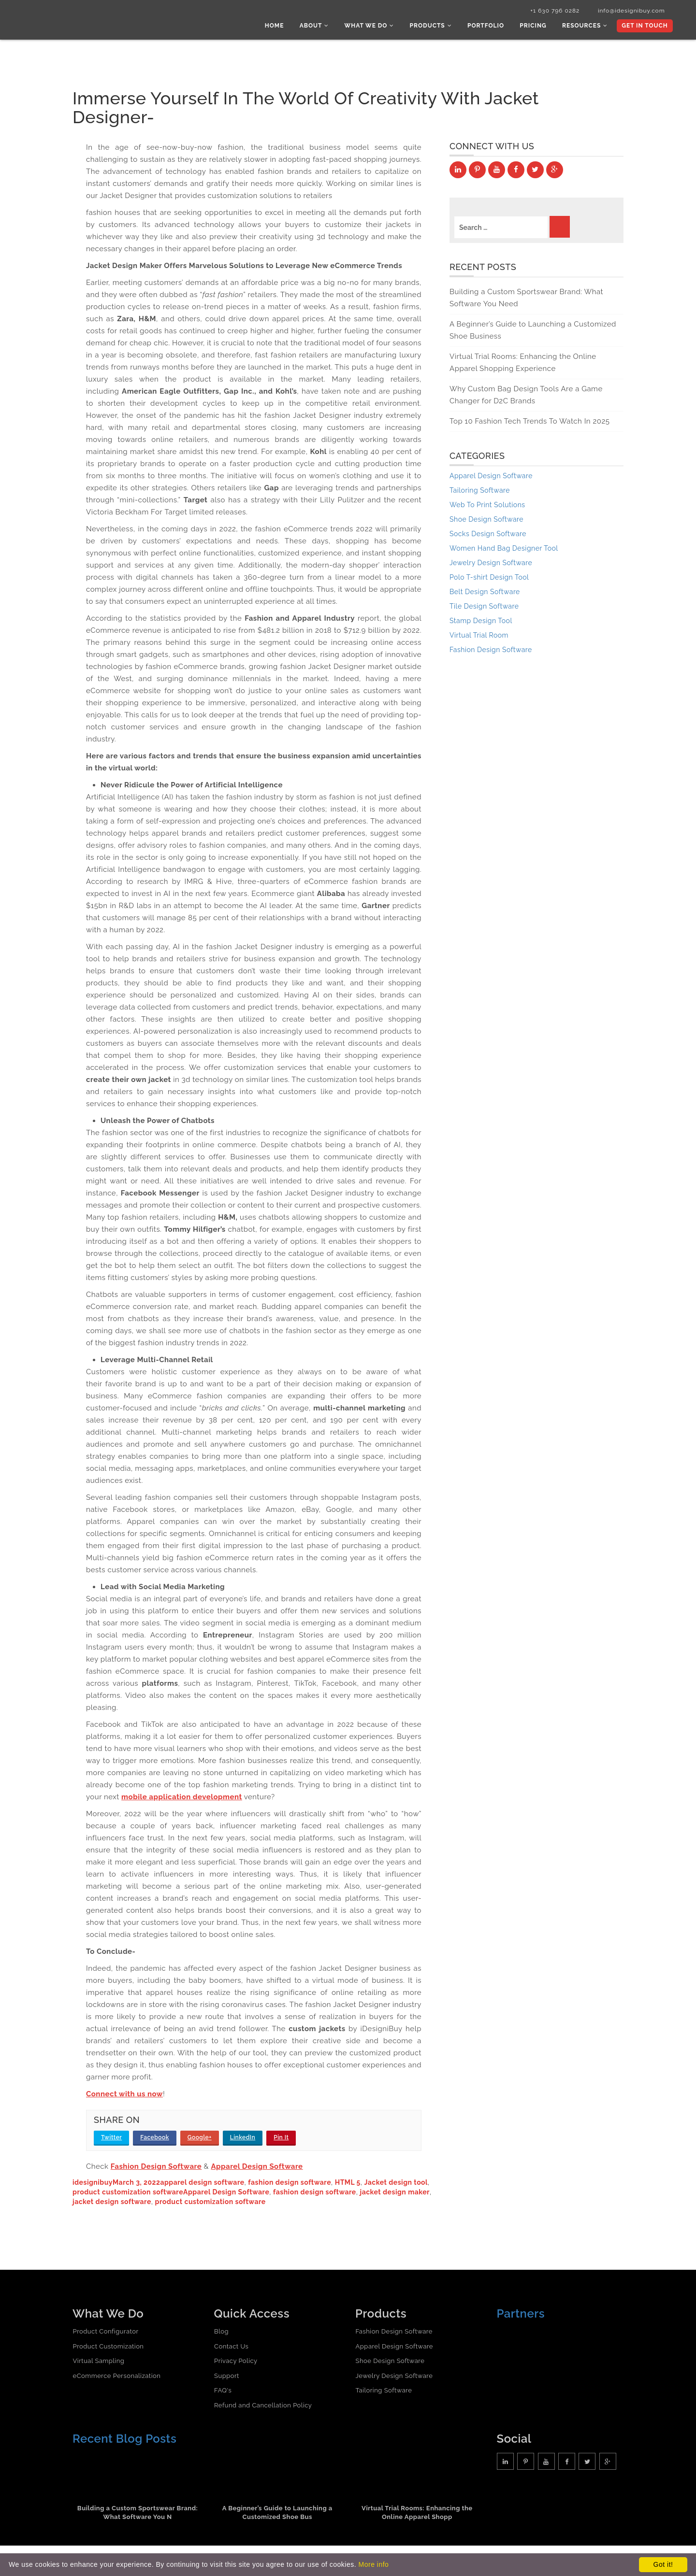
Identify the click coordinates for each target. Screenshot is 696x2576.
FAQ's (223, 2391)
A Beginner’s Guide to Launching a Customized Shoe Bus (277, 2513)
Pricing (535, 26)
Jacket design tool (396, 2183)
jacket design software (111, 2202)
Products (435, 26)
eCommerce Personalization (116, 2376)
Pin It (281, 2138)
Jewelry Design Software (394, 2376)
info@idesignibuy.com (628, 11)
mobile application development (181, 1797)
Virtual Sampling (98, 2362)
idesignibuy (92, 2183)
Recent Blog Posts (124, 2440)
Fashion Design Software (156, 2167)
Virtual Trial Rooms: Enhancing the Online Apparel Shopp (417, 2513)
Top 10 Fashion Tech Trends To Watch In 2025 (529, 422)
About (320, 26)
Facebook (154, 2138)
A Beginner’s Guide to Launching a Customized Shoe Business (533, 331)
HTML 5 (348, 2183)
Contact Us (231, 2347)
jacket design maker (394, 2193)
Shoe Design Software (389, 2362)
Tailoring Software (383, 2391)
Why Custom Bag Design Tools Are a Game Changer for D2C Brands (526, 396)
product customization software (127, 2193)
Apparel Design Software (257, 2167)
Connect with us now (124, 2095)
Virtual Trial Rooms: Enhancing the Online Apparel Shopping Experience (523, 364)
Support (226, 2376)
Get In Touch (644, 26)
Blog (221, 2332)
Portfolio (489, 26)
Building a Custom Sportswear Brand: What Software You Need (526, 299)
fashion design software (289, 2183)
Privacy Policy (236, 2362)
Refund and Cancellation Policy (263, 2406)
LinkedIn (243, 2138)
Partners (521, 2314)
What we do (375, 26)
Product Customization (108, 2347)
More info (374, 2564)
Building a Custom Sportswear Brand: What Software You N (137, 2513)
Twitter (111, 2138)
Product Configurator (105, 2332)
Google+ (200, 2138)
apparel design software (202, 2183)
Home (281, 26)
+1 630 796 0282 (550, 11)
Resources (586, 26)
